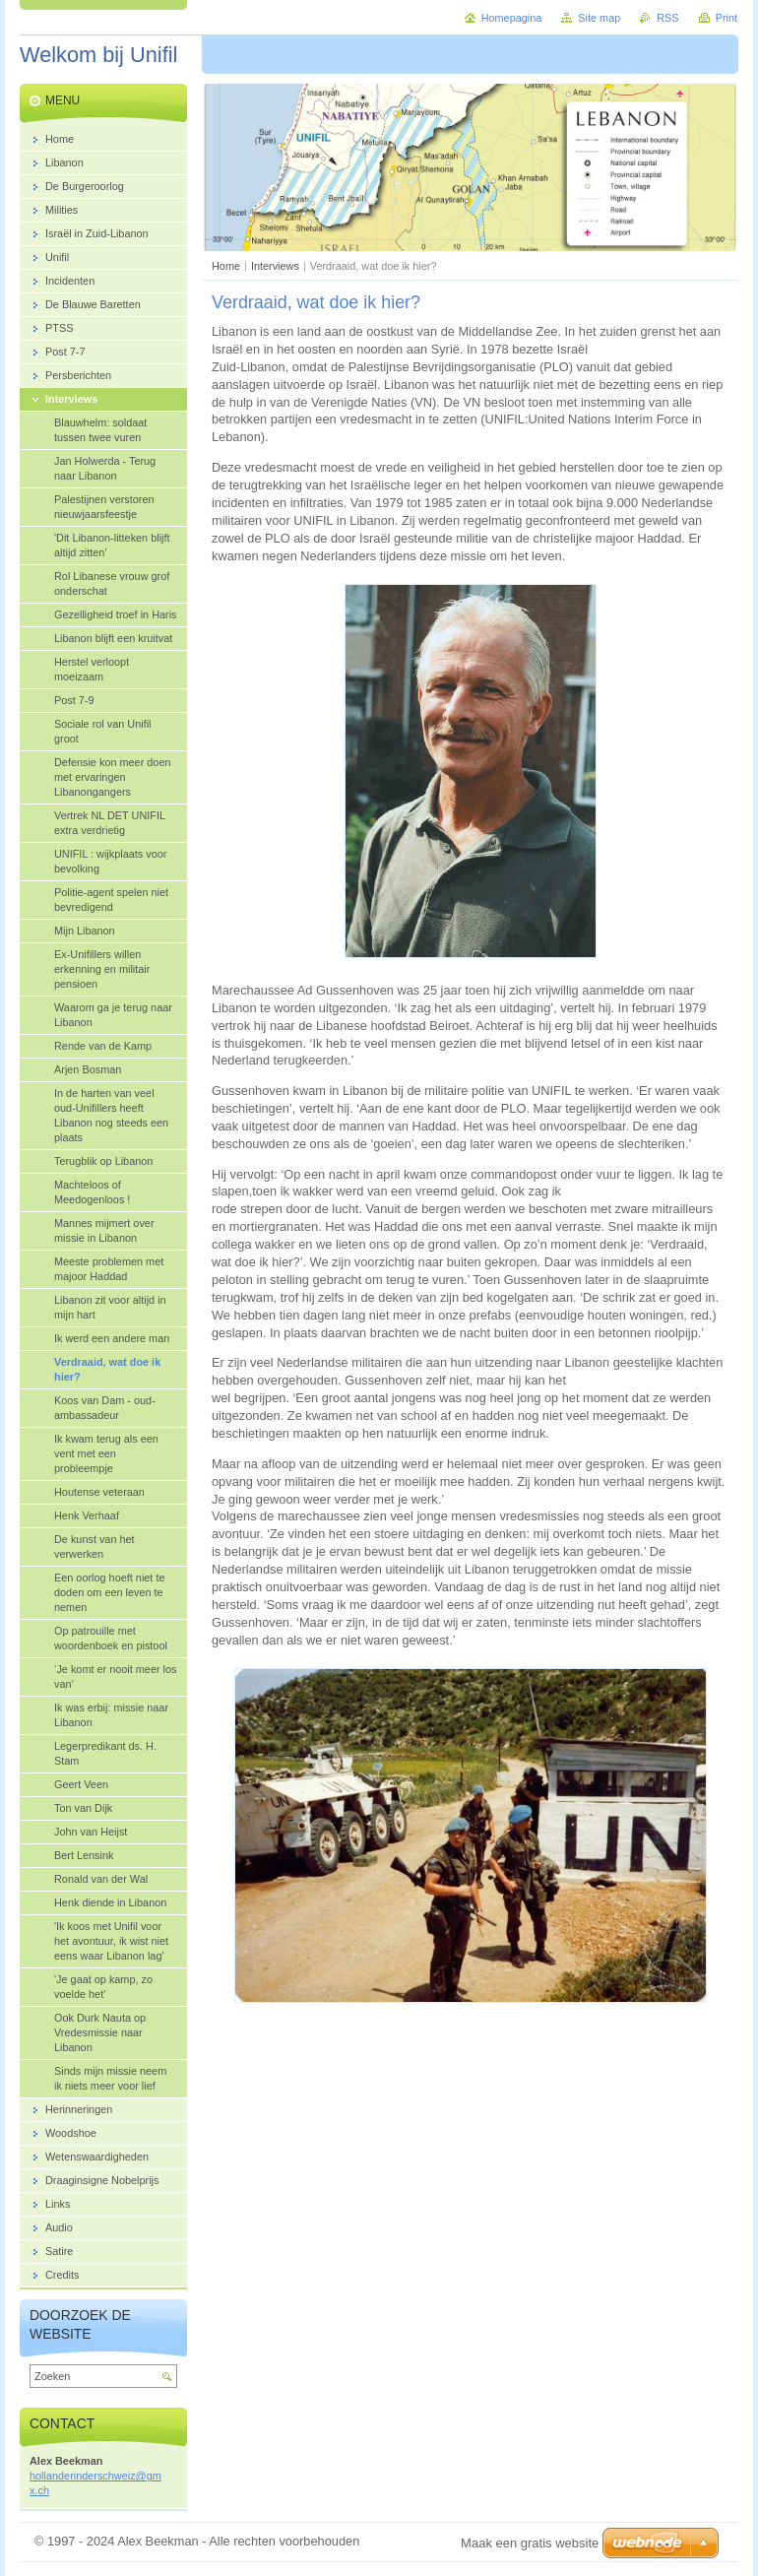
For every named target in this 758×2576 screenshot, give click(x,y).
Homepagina (511, 18)
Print (726, 18)
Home (226, 266)
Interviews (275, 266)
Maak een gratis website (530, 2543)
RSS (667, 18)
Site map (599, 18)
